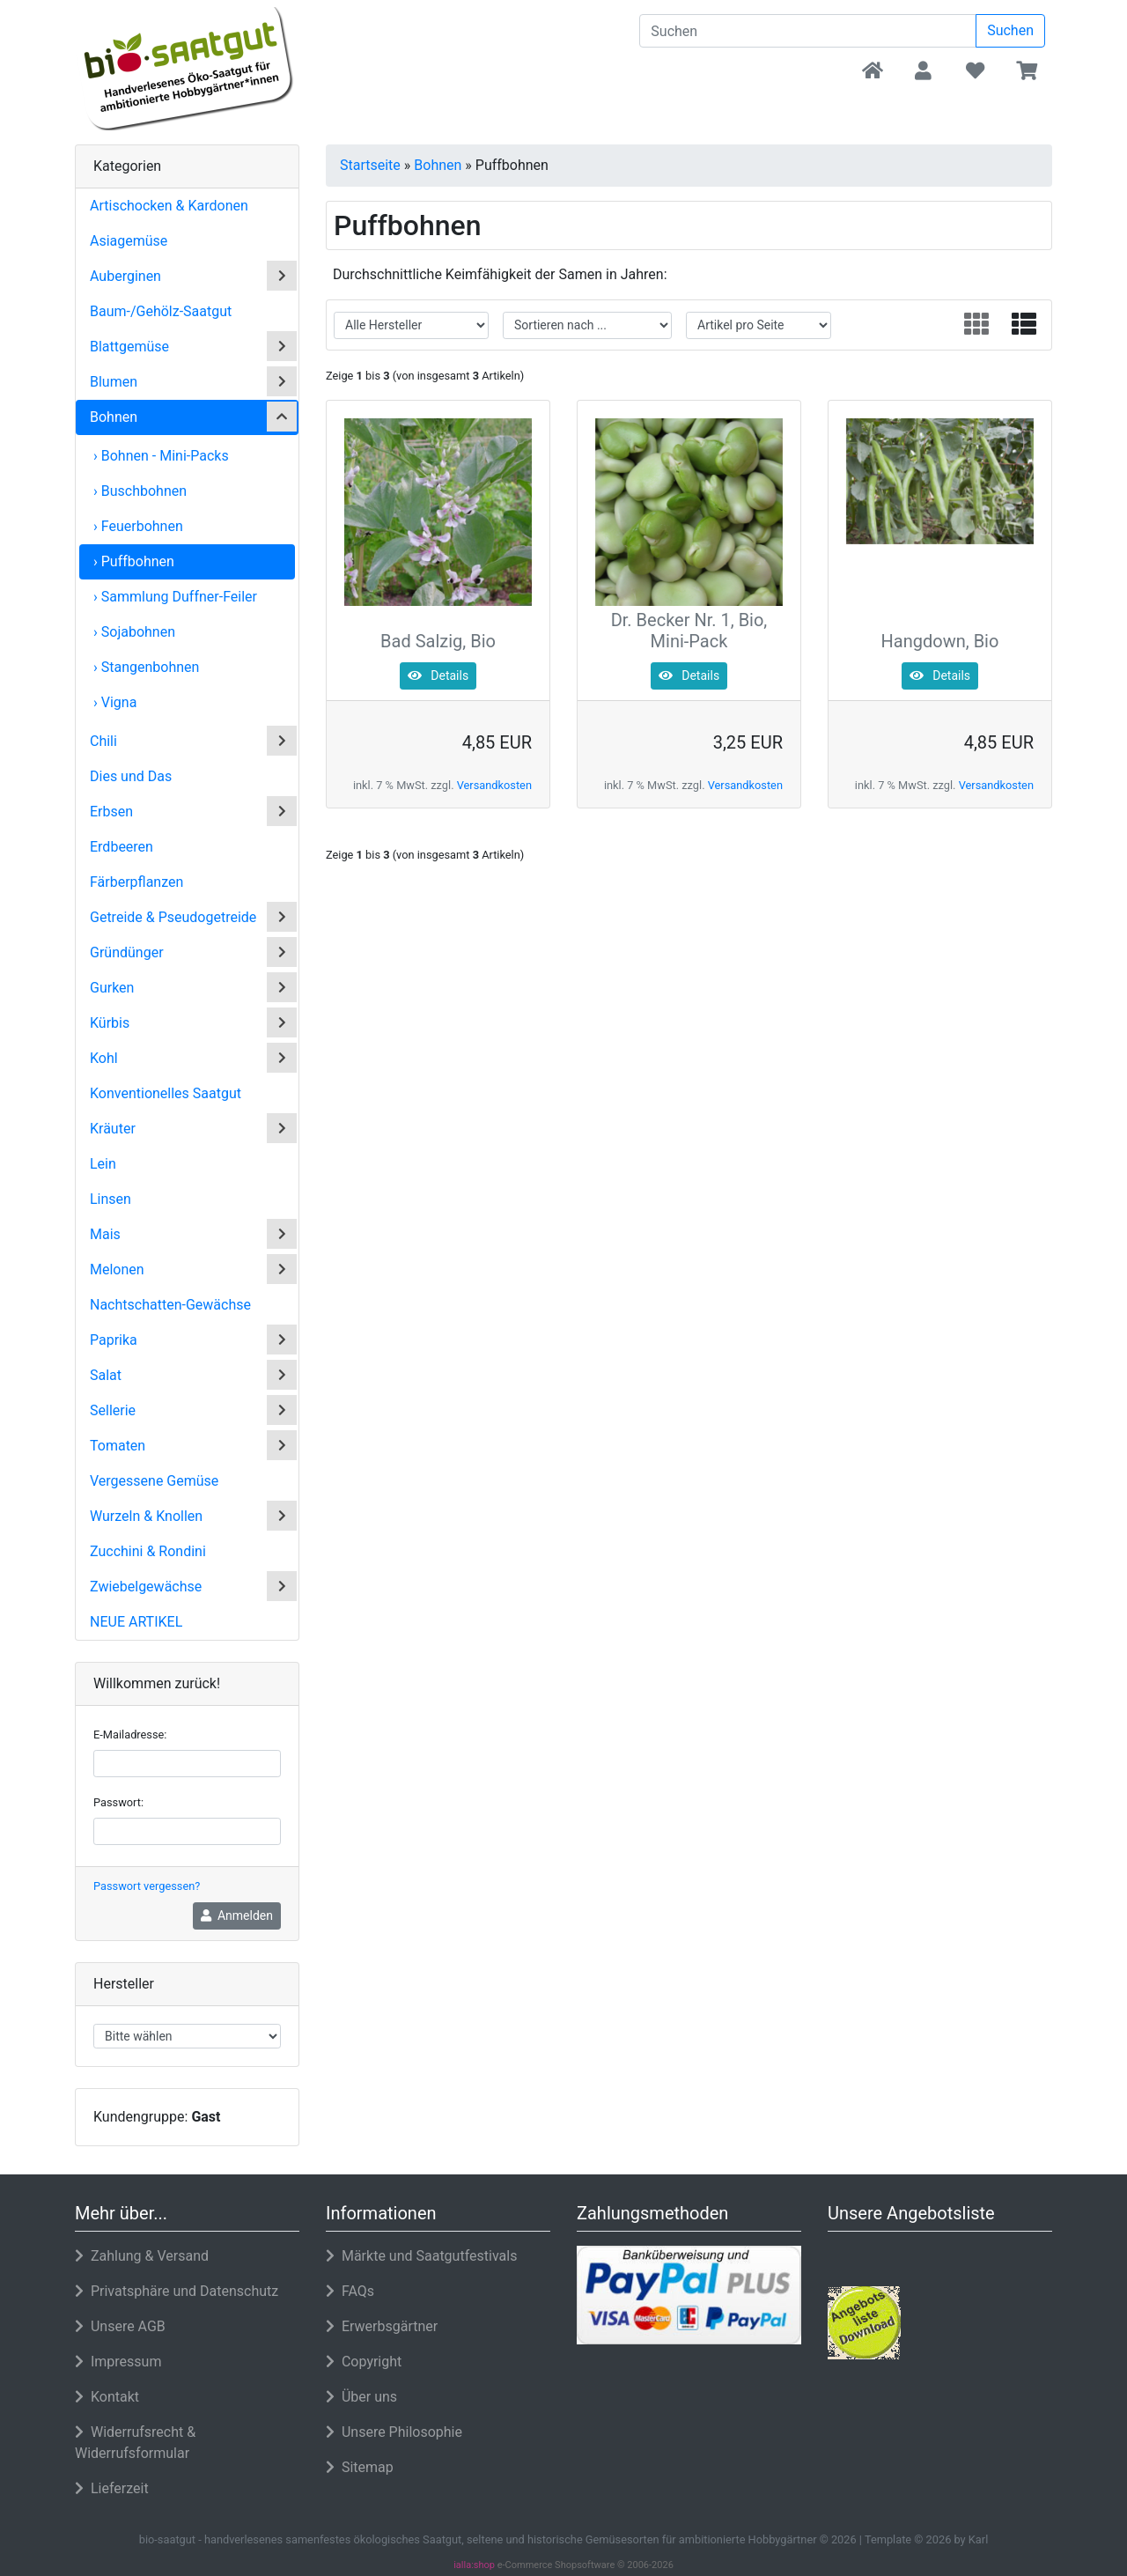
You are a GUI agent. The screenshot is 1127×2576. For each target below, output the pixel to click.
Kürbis (109, 1023)
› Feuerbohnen (138, 526)
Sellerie (113, 1410)
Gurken (112, 987)
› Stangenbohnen (146, 667)
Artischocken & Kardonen (169, 205)
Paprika (113, 1340)
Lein (103, 1163)
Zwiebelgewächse (146, 1586)
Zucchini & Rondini (148, 1551)
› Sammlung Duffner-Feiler (175, 596)
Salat (106, 1375)
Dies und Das (131, 776)
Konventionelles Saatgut (165, 1093)
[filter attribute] (758, 325)
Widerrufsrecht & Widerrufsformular (135, 2443)
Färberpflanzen (136, 882)
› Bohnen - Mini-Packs (161, 455)
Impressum (118, 2361)
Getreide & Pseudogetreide (173, 917)
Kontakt (107, 2396)
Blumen (113, 381)
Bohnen (113, 417)
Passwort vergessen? (146, 1886)
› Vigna (114, 702)
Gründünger (127, 952)
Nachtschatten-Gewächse (170, 1304)
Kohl (104, 1058)
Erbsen (111, 811)
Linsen (110, 1199)
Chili (103, 741)
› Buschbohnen (140, 491)
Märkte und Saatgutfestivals (421, 2256)
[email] (187, 1763)
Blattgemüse (129, 346)
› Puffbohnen (133, 561)
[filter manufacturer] (411, 325)
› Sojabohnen (134, 632)
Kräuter (113, 1128)
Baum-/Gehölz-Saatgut (161, 311)
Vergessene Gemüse (154, 1481)
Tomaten (117, 1445)
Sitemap (360, 2467)
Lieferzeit (112, 2488)
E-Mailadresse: (129, 1734)
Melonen (117, 1269)
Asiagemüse (128, 241)
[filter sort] (587, 325)
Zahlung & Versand (142, 2256)
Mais (105, 1234)
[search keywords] (807, 31)
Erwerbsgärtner (382, 2326)
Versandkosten (494, 785)
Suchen (1010, 30)
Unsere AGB (120, 2326)
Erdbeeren (121, 846)
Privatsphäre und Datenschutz (176, 2291)
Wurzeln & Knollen (146, 1516)
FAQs (350, 2291)
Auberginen (125, 276)
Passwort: (118, 1802)
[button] (923, 72)
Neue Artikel (136, 1621)
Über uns (361, 2396)
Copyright (363, 2361)
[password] (187, 1831)
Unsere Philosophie (394, 2432)
